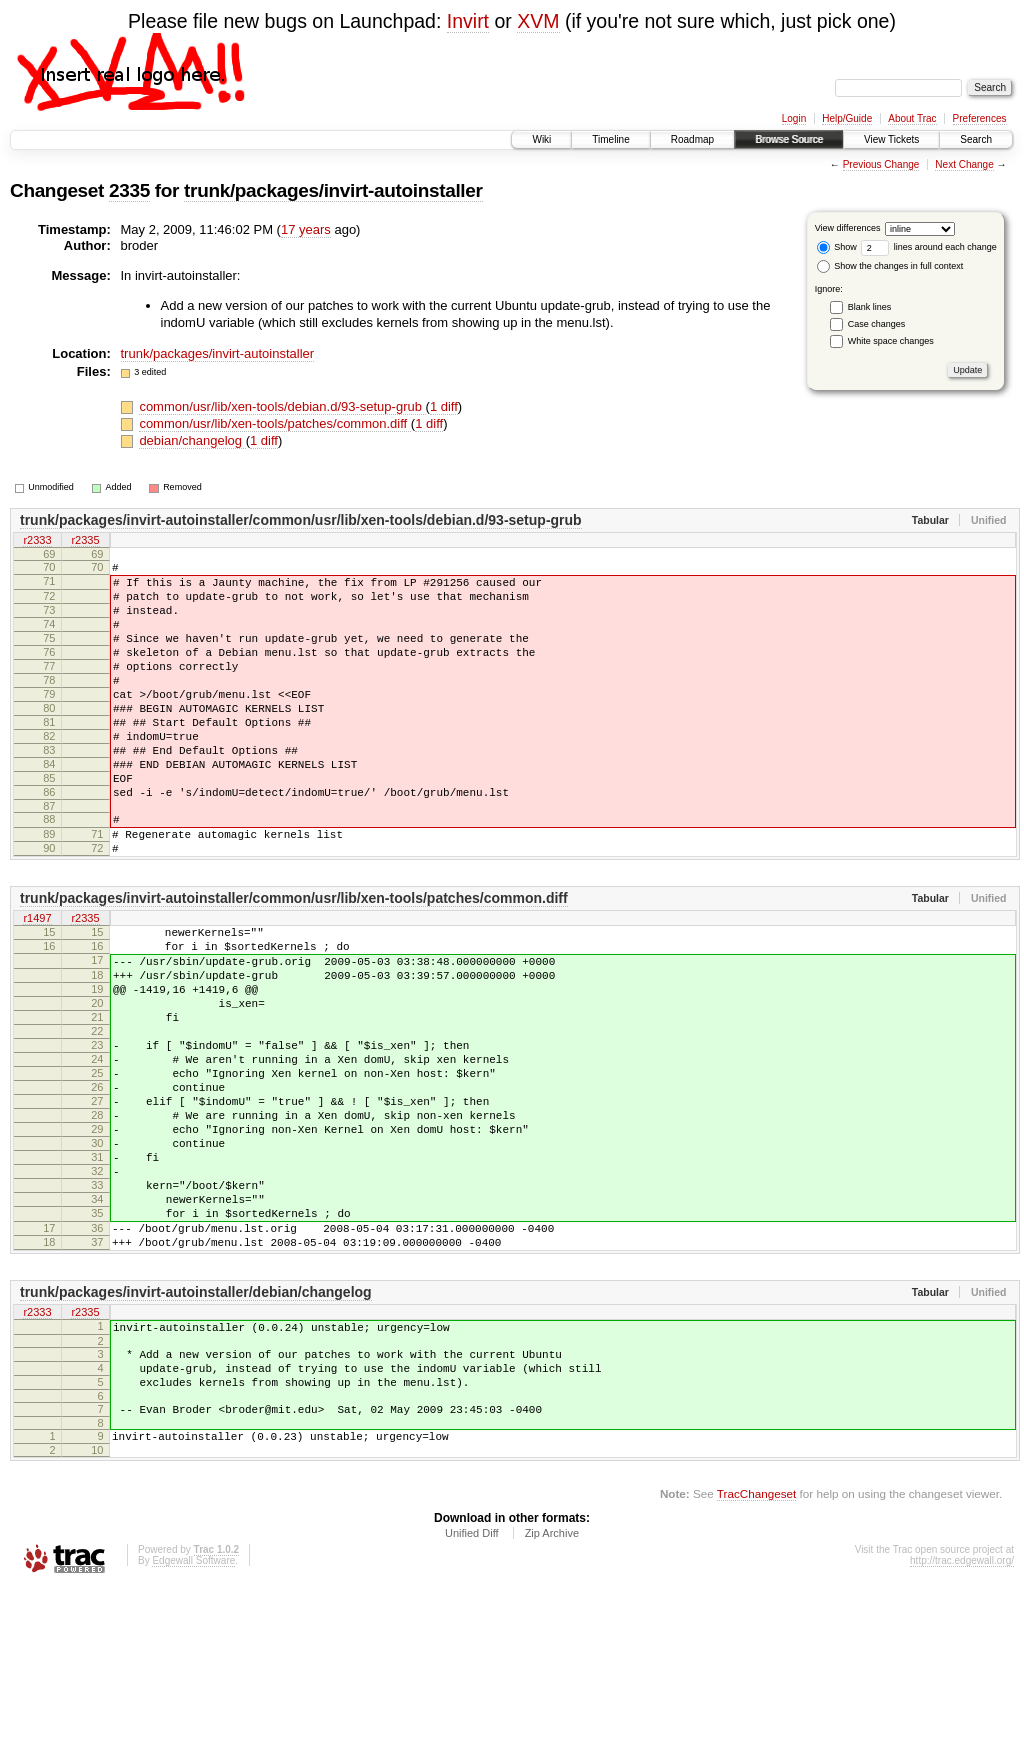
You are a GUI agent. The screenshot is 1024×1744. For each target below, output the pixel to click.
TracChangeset (756, 1649)
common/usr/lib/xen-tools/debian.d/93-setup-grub (282, 406)
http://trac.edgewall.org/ (962, 1716)
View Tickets (891, 139)
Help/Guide (847, 118)
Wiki (541, 139)
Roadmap (692, 139)
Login (794, 118)
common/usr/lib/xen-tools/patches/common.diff (274, 423)
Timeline (610, 139)
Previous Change (881, 164)
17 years (306, 229)
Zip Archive (552, 1689)
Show (837, 247)
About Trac (912, 118)
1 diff (444, 406)
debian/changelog (192, 440)
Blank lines (870, 307)
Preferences (980, 118)
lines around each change (929, 247)
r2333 (37, 541)
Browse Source (789, 139)
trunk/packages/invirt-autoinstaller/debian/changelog (196, 1427)
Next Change (964, 164)
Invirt (468, 21)
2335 (129, 190)
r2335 (85, 541)
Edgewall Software (193, 1716)
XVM (538, 21)
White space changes (891, 341)
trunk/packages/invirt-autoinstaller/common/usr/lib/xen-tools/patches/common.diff (294, 961)
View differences (848, 228)
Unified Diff (472, 1689)
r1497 (37, 982)
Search (976, 139)
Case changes (877, 324)
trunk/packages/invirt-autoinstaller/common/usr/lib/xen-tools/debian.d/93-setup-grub (301, 520)
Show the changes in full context (890, 266)
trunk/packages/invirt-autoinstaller (333, 190)
